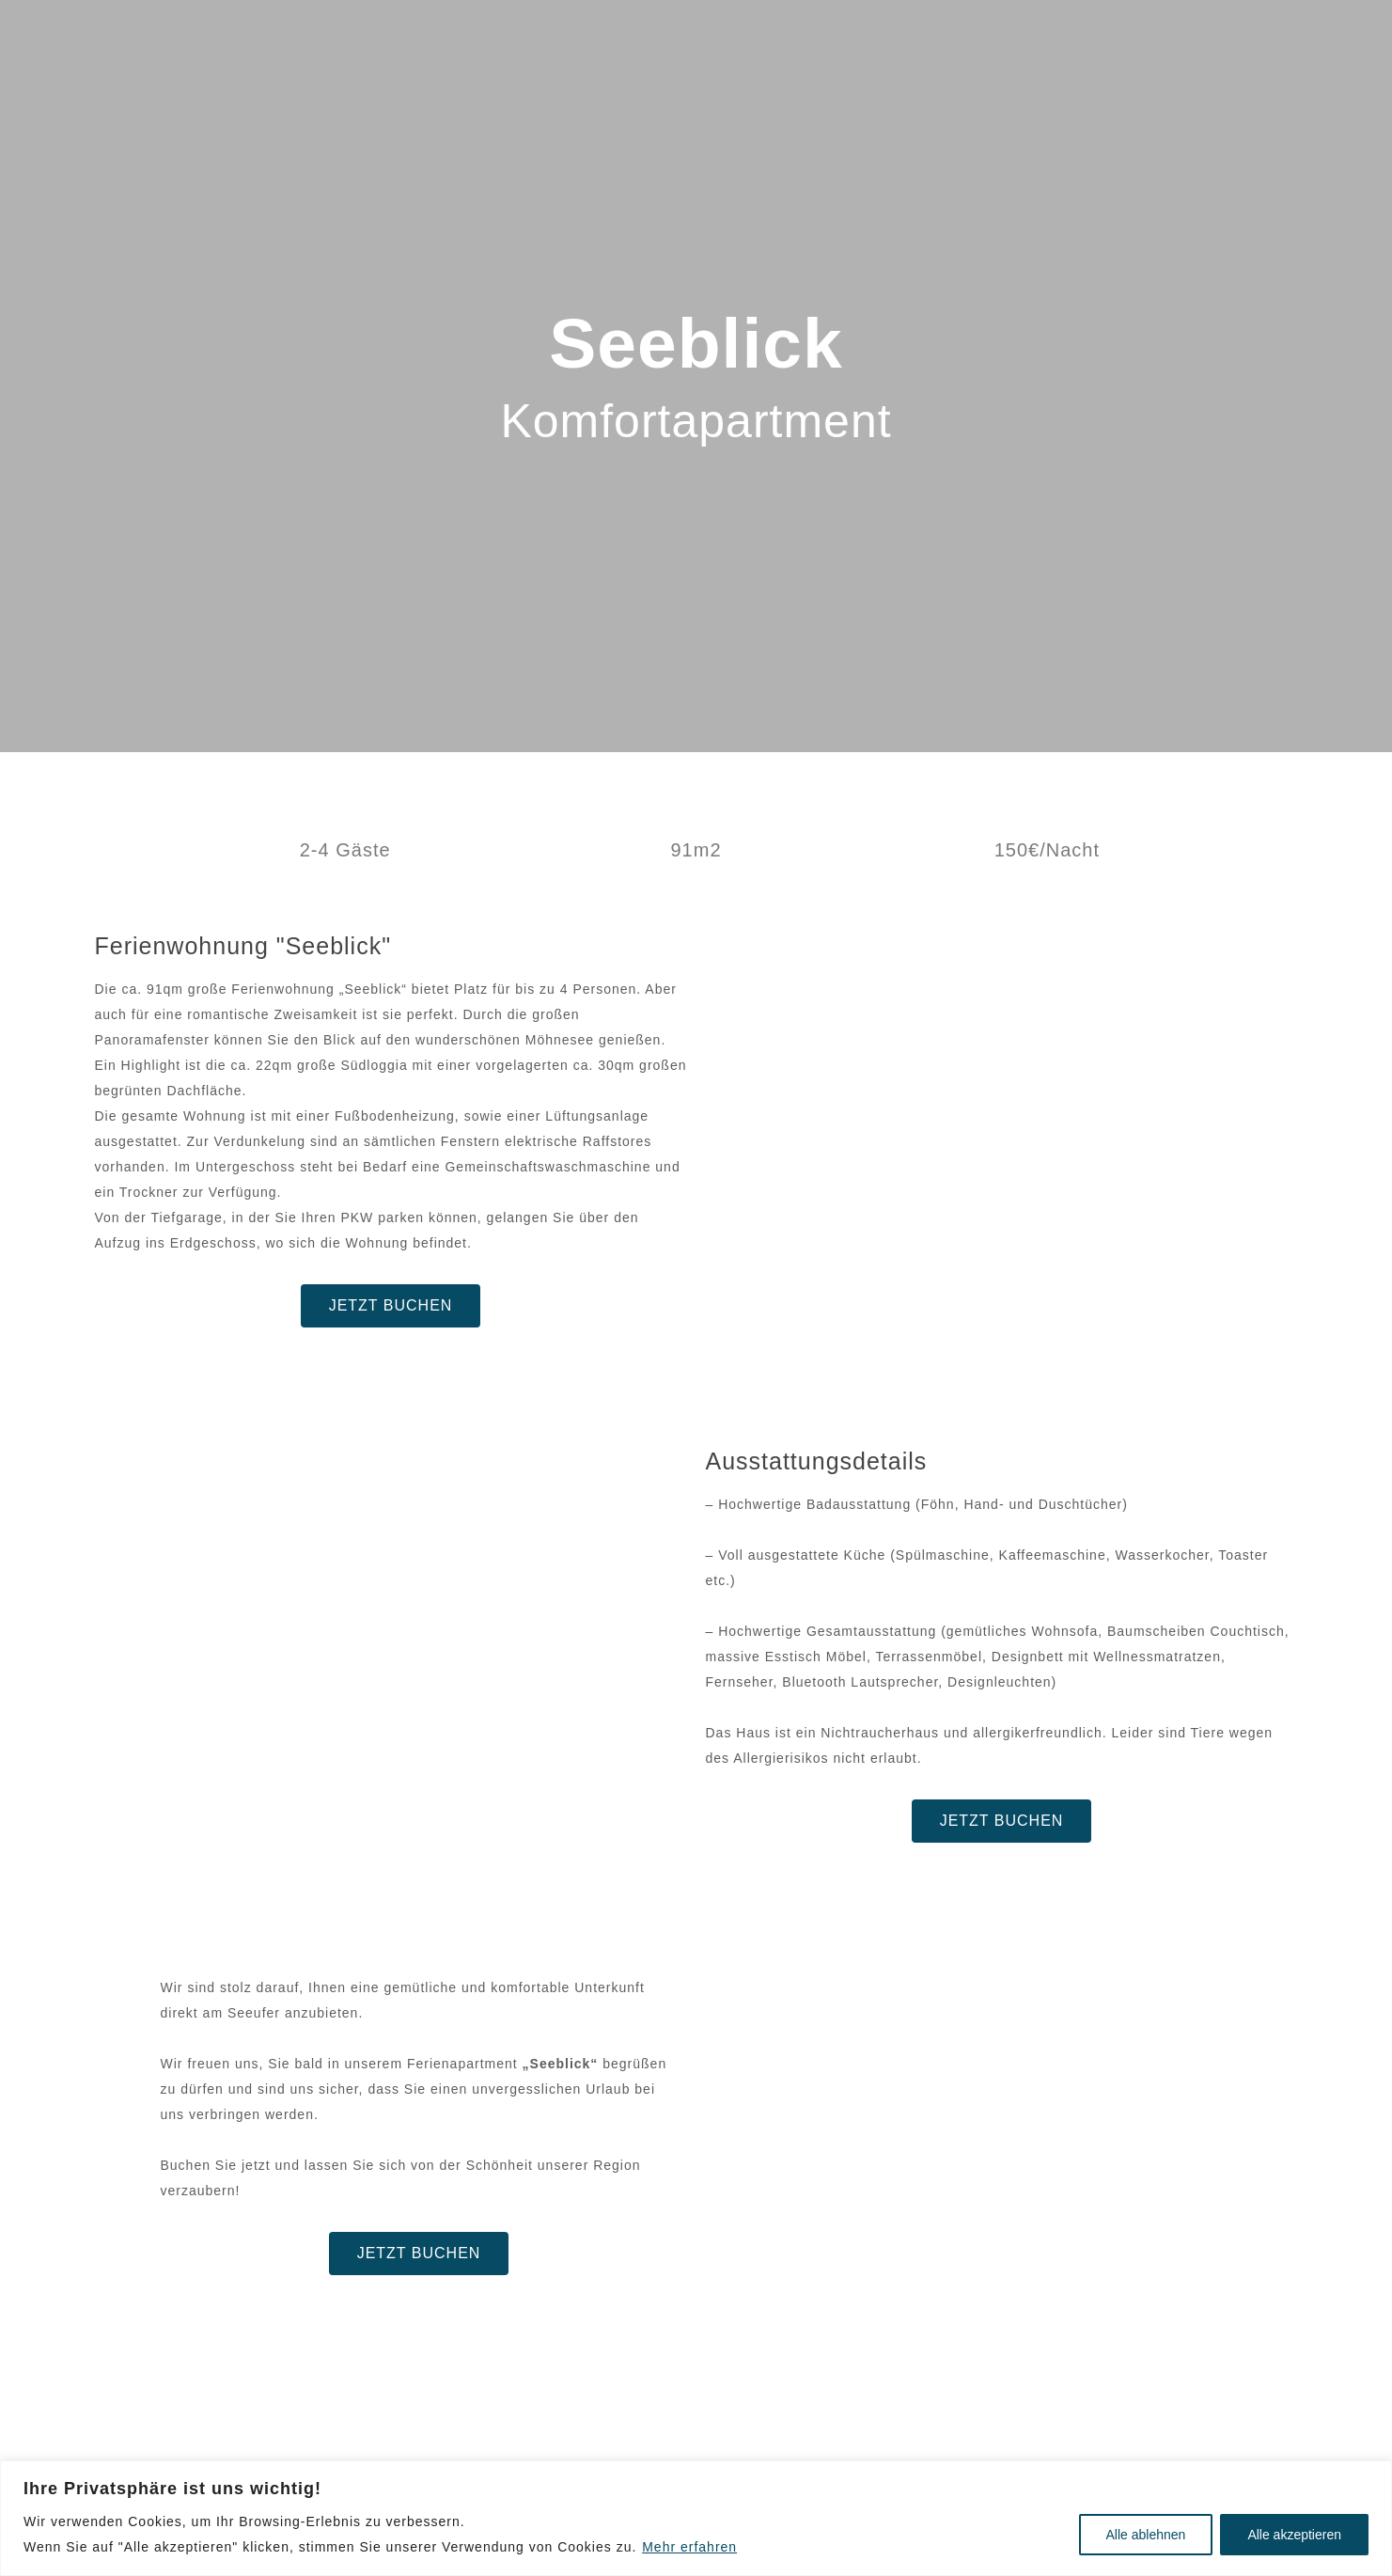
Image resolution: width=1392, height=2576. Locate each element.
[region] (696, 2518)
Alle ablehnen (1146, 2534)
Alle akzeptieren (1294, 2534)
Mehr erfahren (689, 2546)
